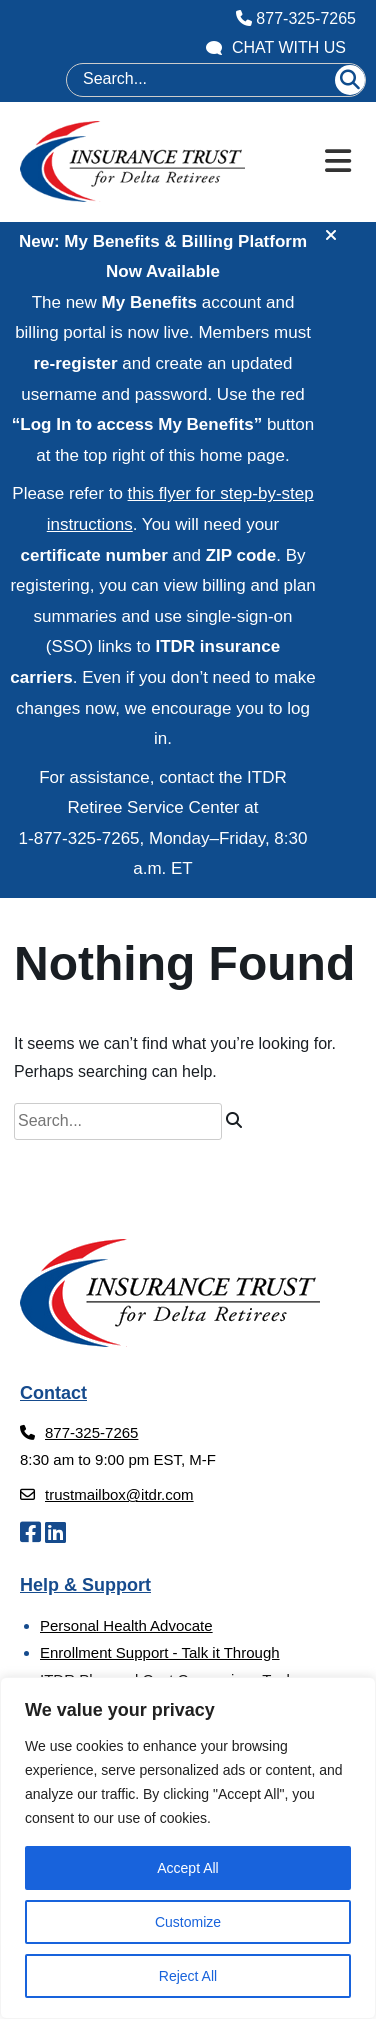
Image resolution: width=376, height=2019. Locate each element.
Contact (53, 1393)
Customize (188, 1922)
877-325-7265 (296, 18)
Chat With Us (276, 47)
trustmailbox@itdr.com (107, 1494)
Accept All (187, 1868)
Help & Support (85, 1585)
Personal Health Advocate (126, 1625)
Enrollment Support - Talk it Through (160, 1652)
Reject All (188, 1976)
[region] (188, 1848)
